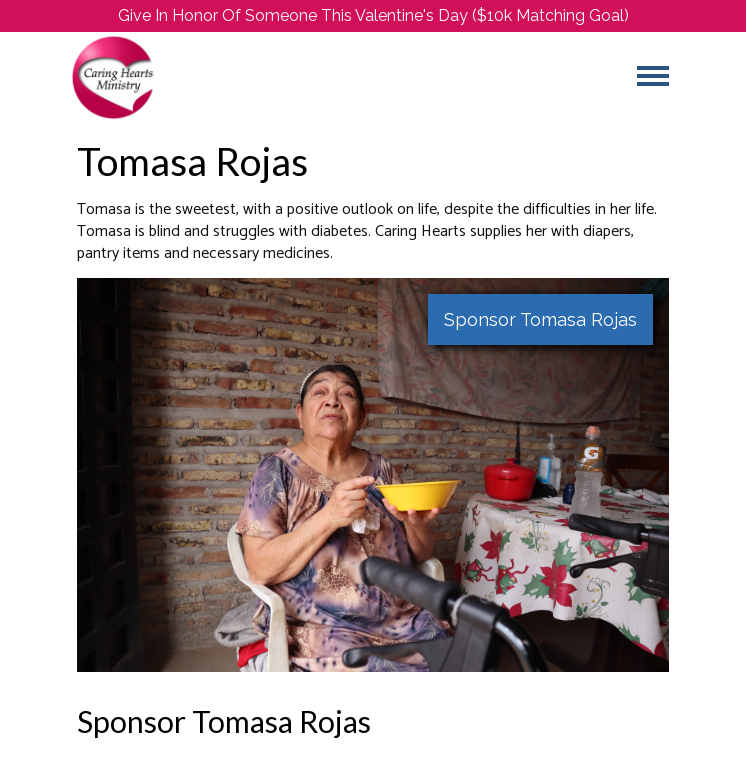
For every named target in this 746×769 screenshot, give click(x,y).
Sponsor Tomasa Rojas (540, 319)
